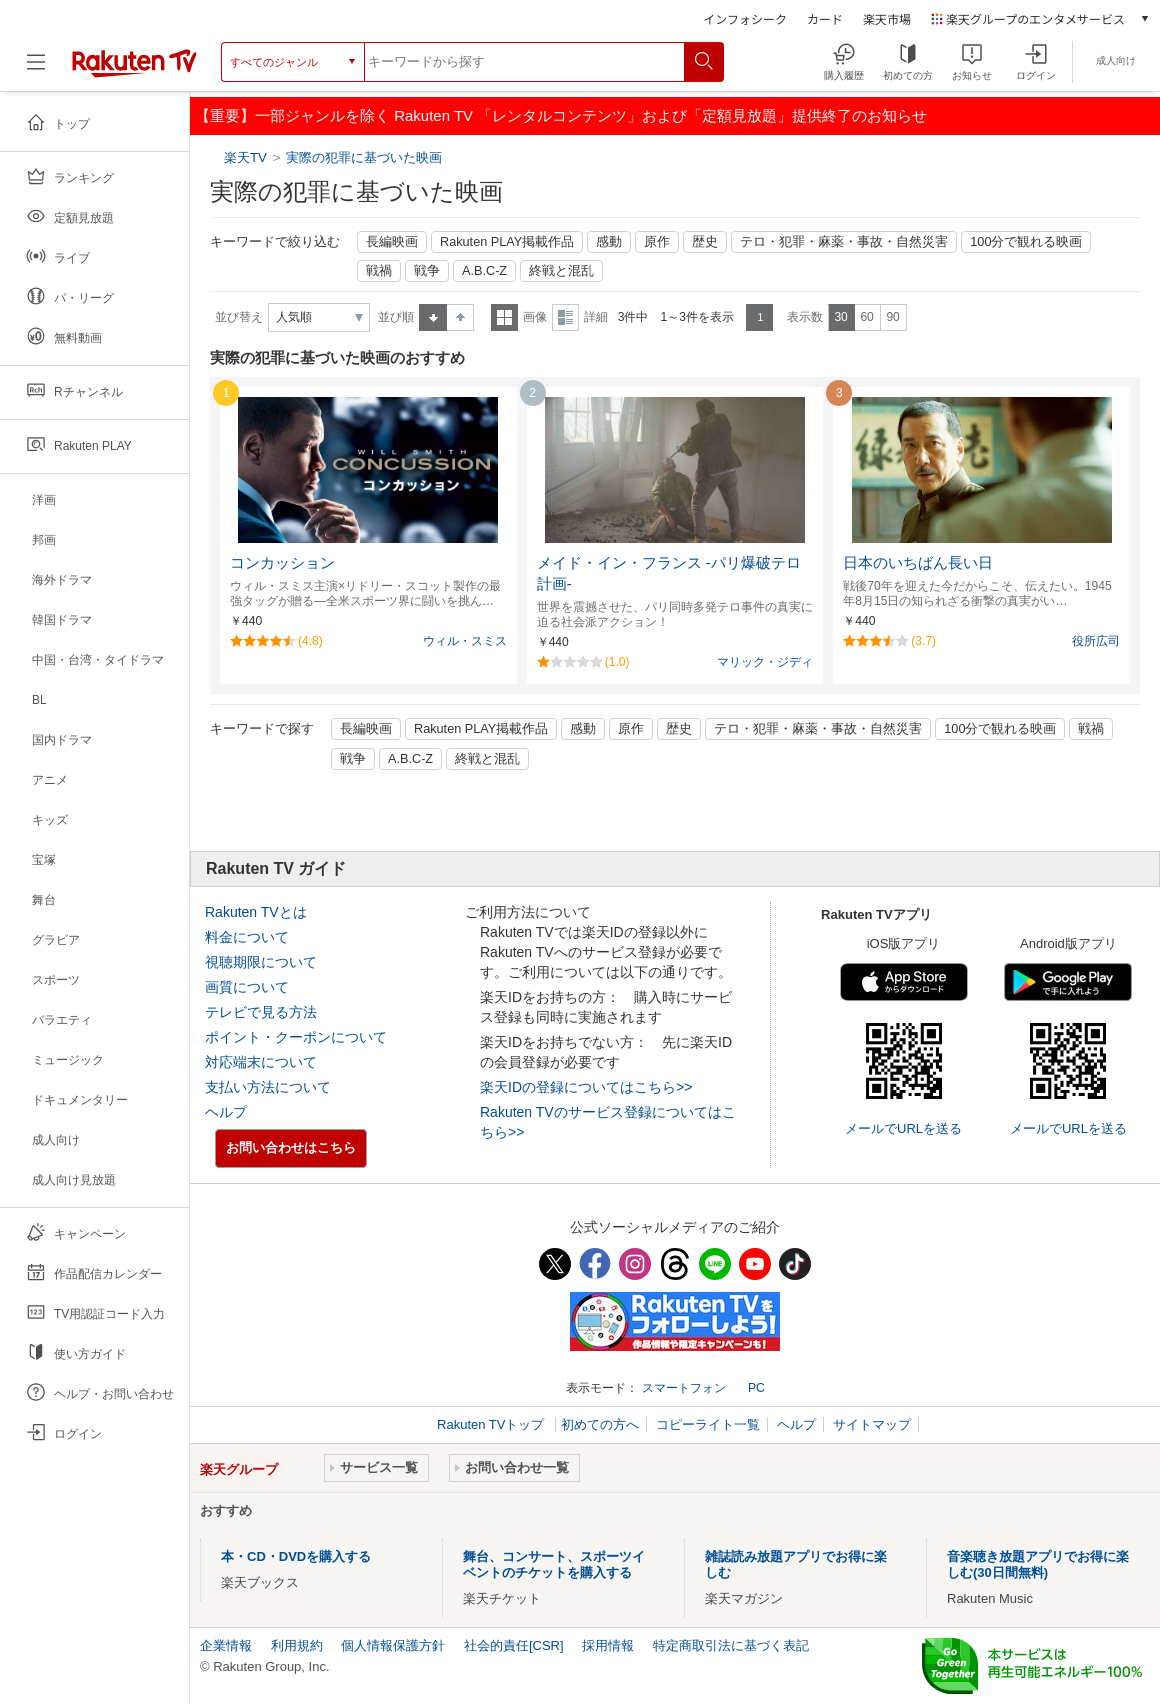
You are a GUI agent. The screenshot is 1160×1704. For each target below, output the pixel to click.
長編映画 (392, 242)
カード (825, 18)
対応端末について (261, 1062)
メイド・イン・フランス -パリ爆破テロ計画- (669, 573)
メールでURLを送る (903, 1128)
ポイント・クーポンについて (296, 1037)
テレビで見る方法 (261, 1012)
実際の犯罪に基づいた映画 (364, 157)
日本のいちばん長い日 (918, 563)
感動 (609, 242)
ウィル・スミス (465, 641)
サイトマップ (872, 1424)
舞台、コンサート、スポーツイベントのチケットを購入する (554, 1564)
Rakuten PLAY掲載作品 (507, 242)
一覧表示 (504, 317)
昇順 (433, 317)
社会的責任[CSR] (514, 1645)
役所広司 (1096, 641)
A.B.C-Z (484, 271)
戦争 (427, 271)
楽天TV (247, 157)
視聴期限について (261, 962)
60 (866, 317)
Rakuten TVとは (256, 912)
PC (756, 1388)
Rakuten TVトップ (492, 1424)
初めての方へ (600, 1424)
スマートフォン (684, 1388)
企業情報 (226, 1645)
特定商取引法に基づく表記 (731, 1645)
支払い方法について (268, 1087)
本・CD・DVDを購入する (296, 1556)
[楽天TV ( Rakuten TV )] (134, 62)
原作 (657, 242)
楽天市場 (887, 18)
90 (892, 317)
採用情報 (608, 1645)
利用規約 (297, 1645)
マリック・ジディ (765, 662)
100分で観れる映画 (1026, 242)
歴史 (705, 242)
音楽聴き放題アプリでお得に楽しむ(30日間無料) (1038, 1564)
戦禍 (379, 271)
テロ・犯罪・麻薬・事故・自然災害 (844, 242)
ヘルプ (226, 1112)
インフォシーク (745, 18)
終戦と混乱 (561, 271)
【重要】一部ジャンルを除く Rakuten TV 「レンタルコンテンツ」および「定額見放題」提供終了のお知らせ (561, 115)
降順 (460, 317)
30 (840, 317)
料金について (247, 937)
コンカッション (282, 563)
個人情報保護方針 (393, 1645)
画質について (247, 987)
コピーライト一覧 (708, 1424)
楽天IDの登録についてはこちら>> (586, 1087)
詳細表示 (565, 317)
